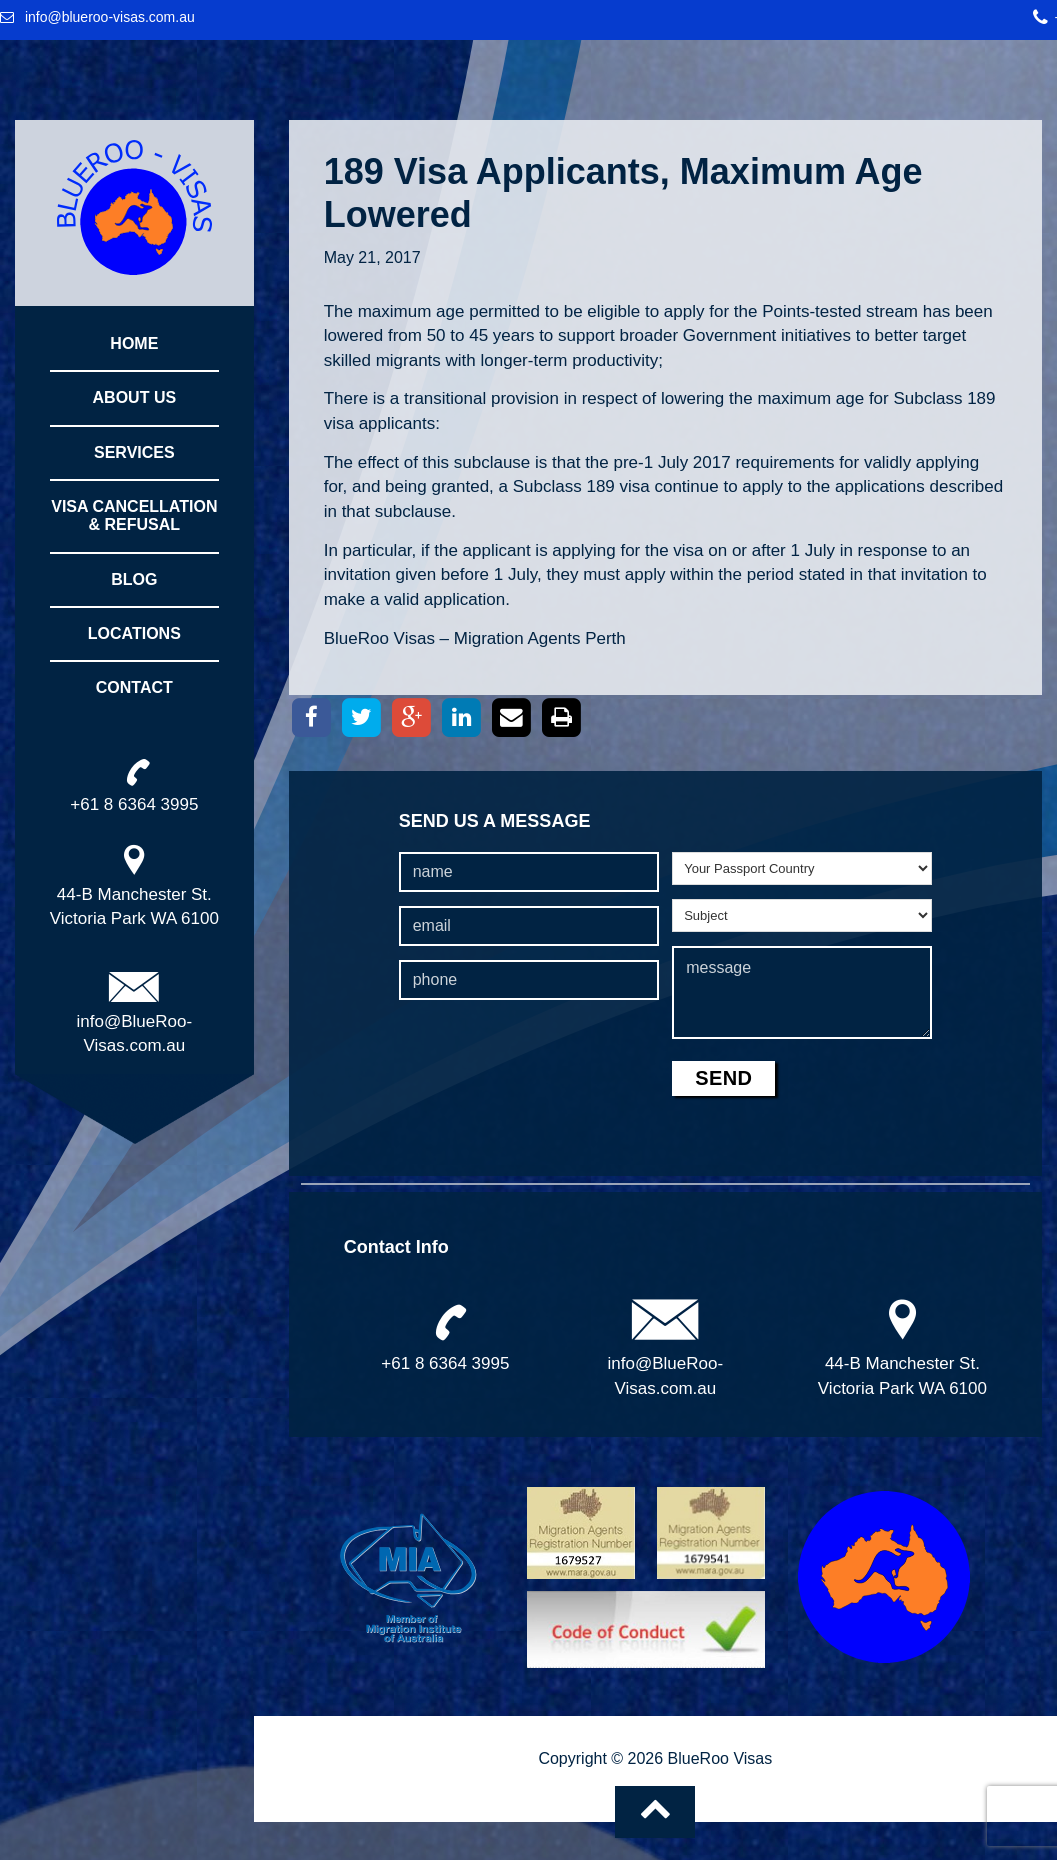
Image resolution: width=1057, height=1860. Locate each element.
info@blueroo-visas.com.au (110, 17)
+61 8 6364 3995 (445, 1363)
